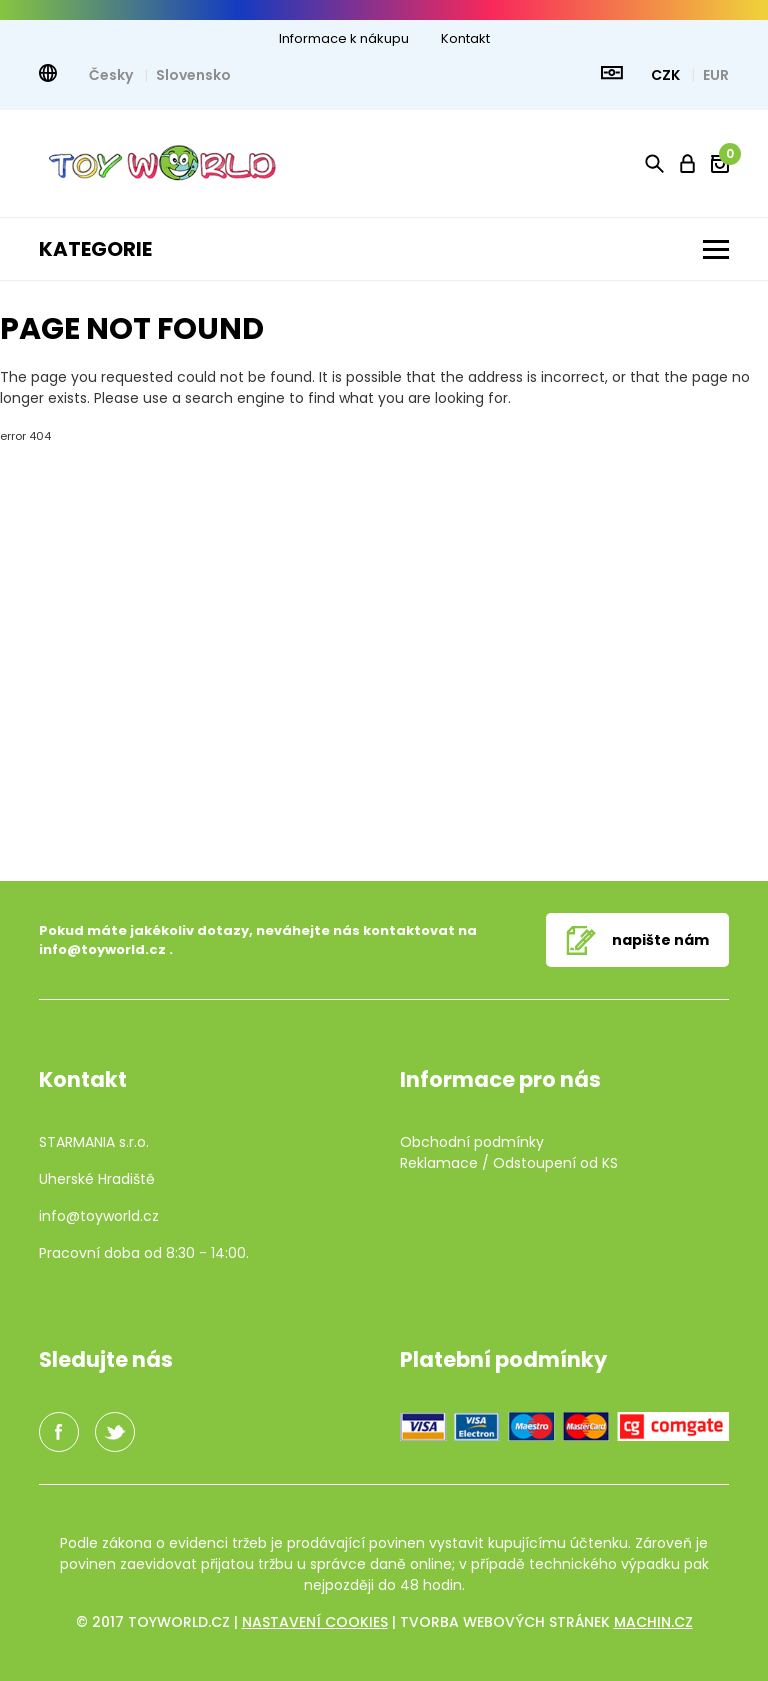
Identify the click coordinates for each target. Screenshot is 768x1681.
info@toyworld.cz (102, 949)
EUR (716, 75)
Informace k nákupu (344, 38)
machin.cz (653, 1622)
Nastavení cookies (315, 1622)
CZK (667, 75)
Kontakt (465, 38)
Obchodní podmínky (472, 1142)
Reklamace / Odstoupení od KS (509, 1163)
